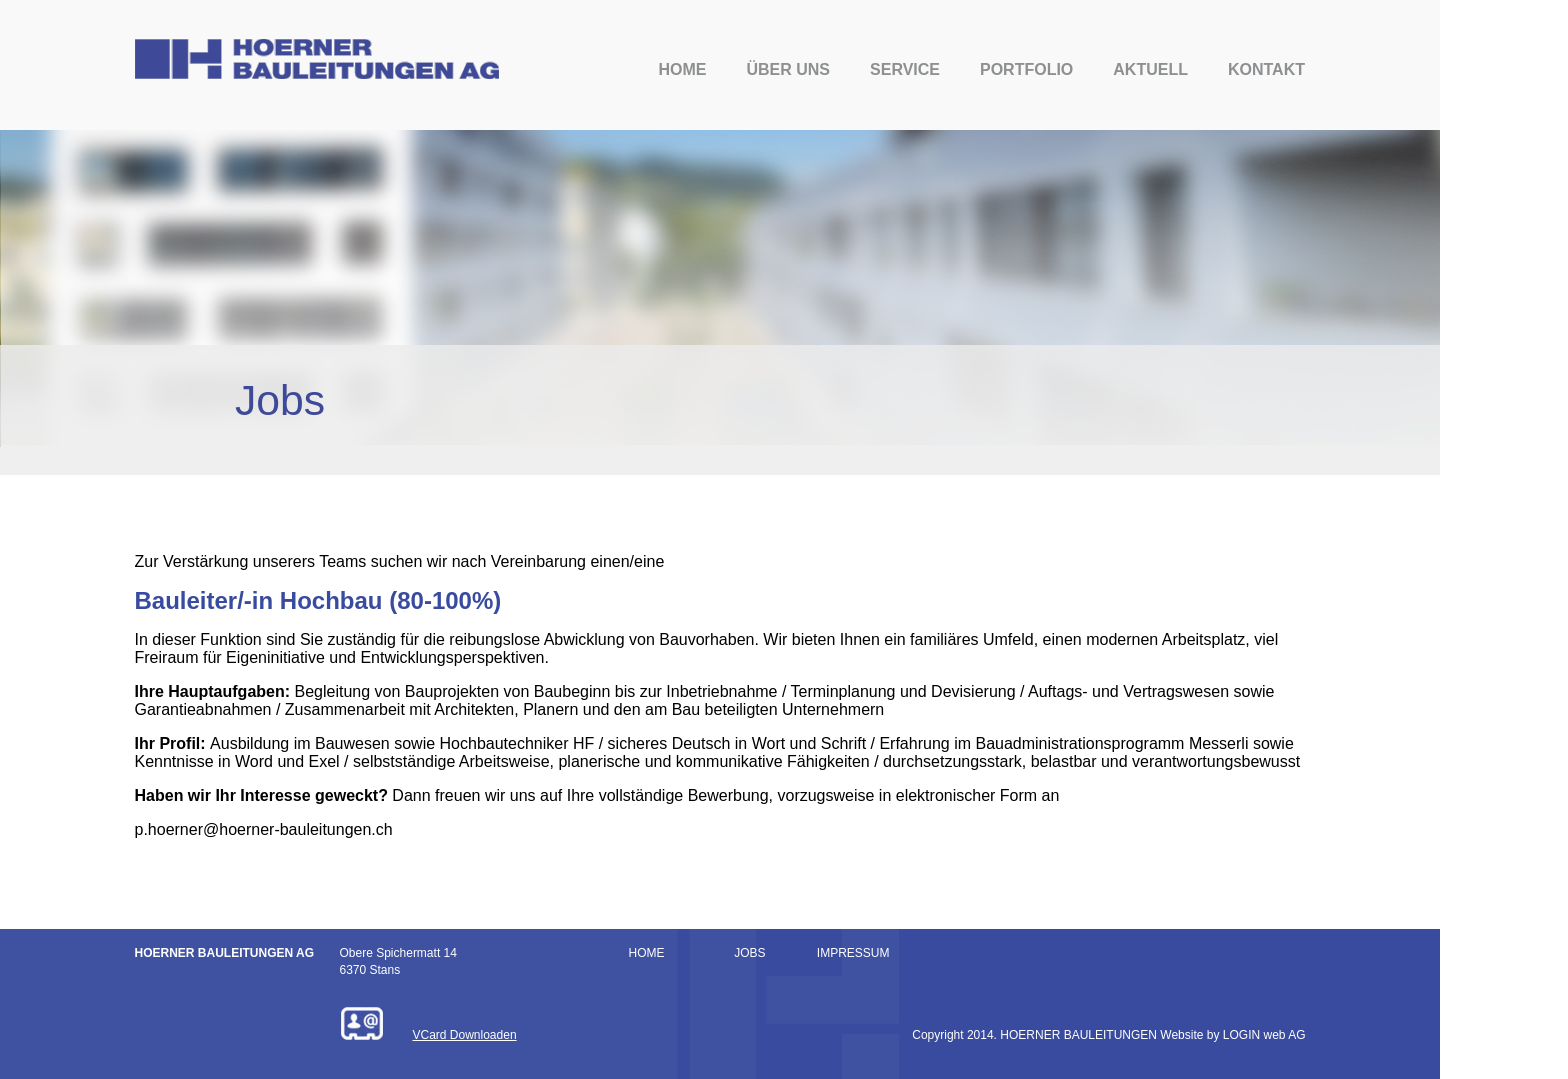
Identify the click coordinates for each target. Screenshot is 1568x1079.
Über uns (788, 69)
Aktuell (1150, 69)
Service (905, 69)
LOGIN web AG (1264, 1035)
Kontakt (1266, 69)
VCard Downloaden (465, 1035)
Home (682, 69)
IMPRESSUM (853, 953)
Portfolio (1026, 69)
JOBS (749, 953)
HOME (647, 953)
